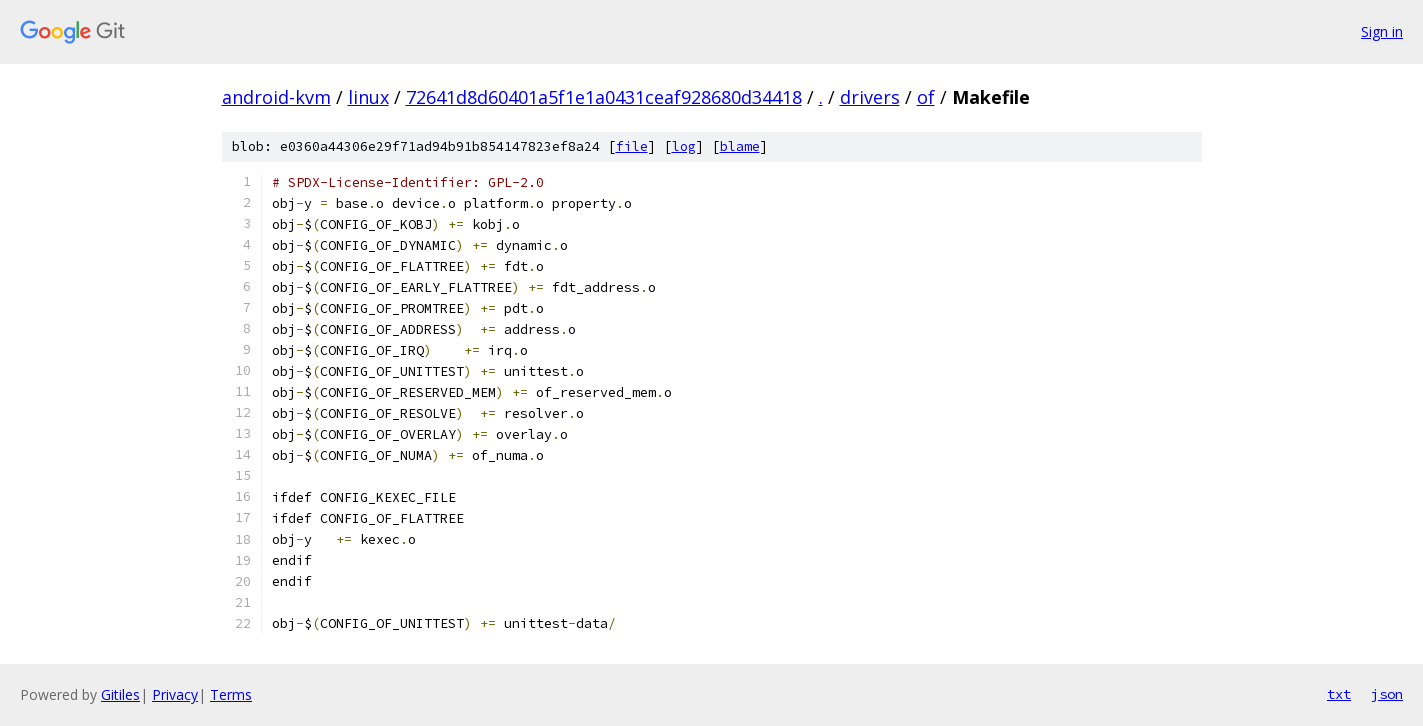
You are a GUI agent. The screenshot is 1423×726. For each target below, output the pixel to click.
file (632, 146)
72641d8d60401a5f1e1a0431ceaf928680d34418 (604, 97)
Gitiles (120, 694)
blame (740, 146)
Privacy (175, 694)
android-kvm (276, 97)
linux (368, 97)
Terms (231, 694)
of (926, 97)
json (1387, 694)
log (684, 146)
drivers (870, 97)
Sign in (1382, 31)
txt (1339, 694)
